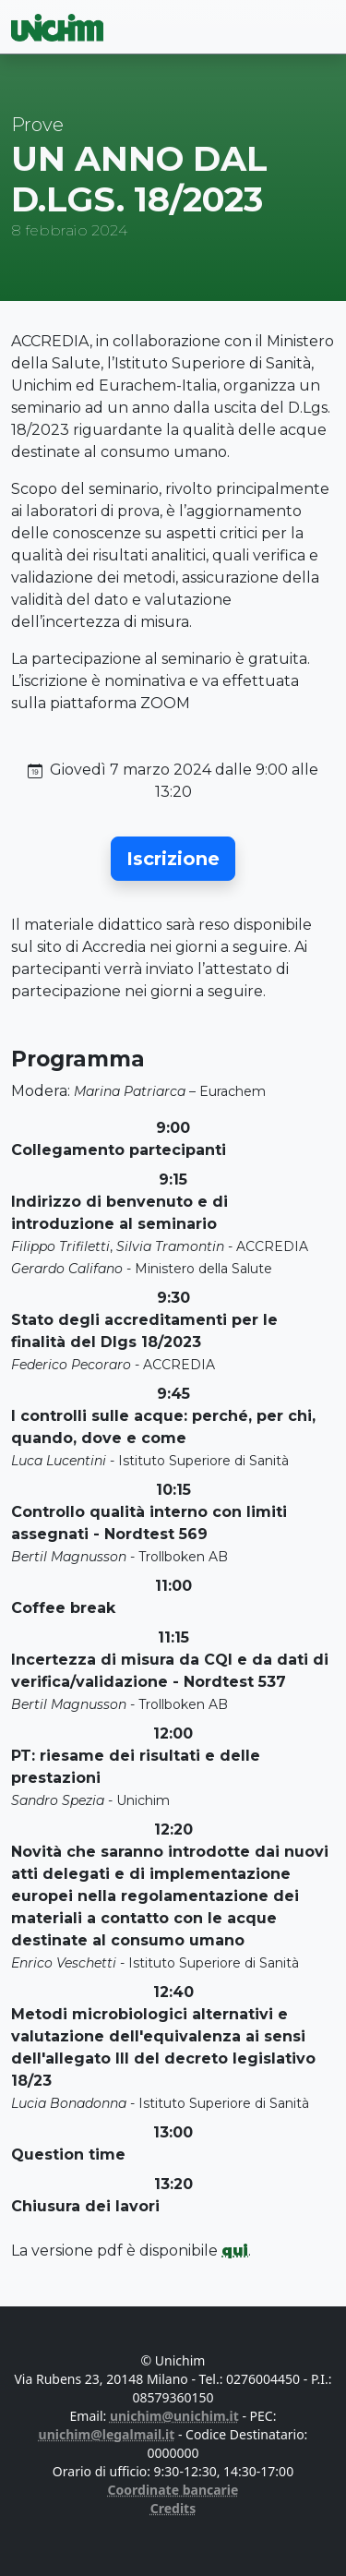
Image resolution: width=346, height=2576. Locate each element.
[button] (173, 859)
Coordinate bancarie (173, 2489)
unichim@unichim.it (174, 2416)
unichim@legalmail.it (107, 2434)
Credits (173, 2508)
